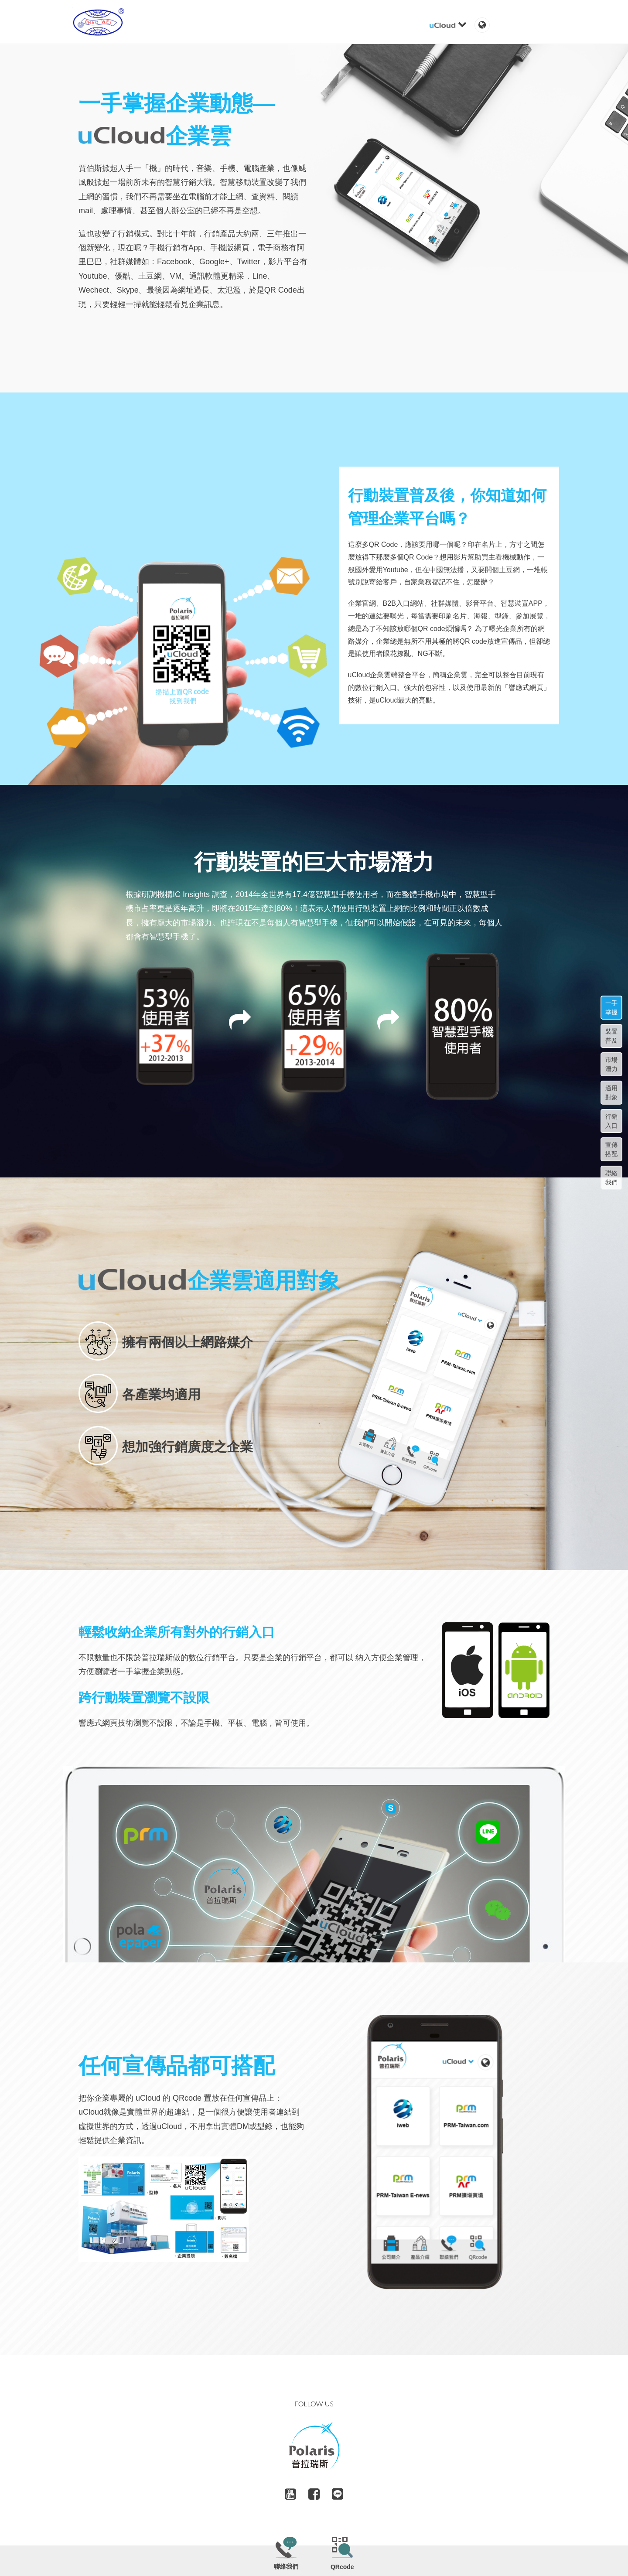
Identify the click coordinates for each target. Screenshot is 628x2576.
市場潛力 (611, 1064)
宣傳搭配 (611, 1149)
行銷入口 (611, 1121)
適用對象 (611, 1093)
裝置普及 (611, 1036)
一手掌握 (611, 1008)
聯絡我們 (611, 1178)
